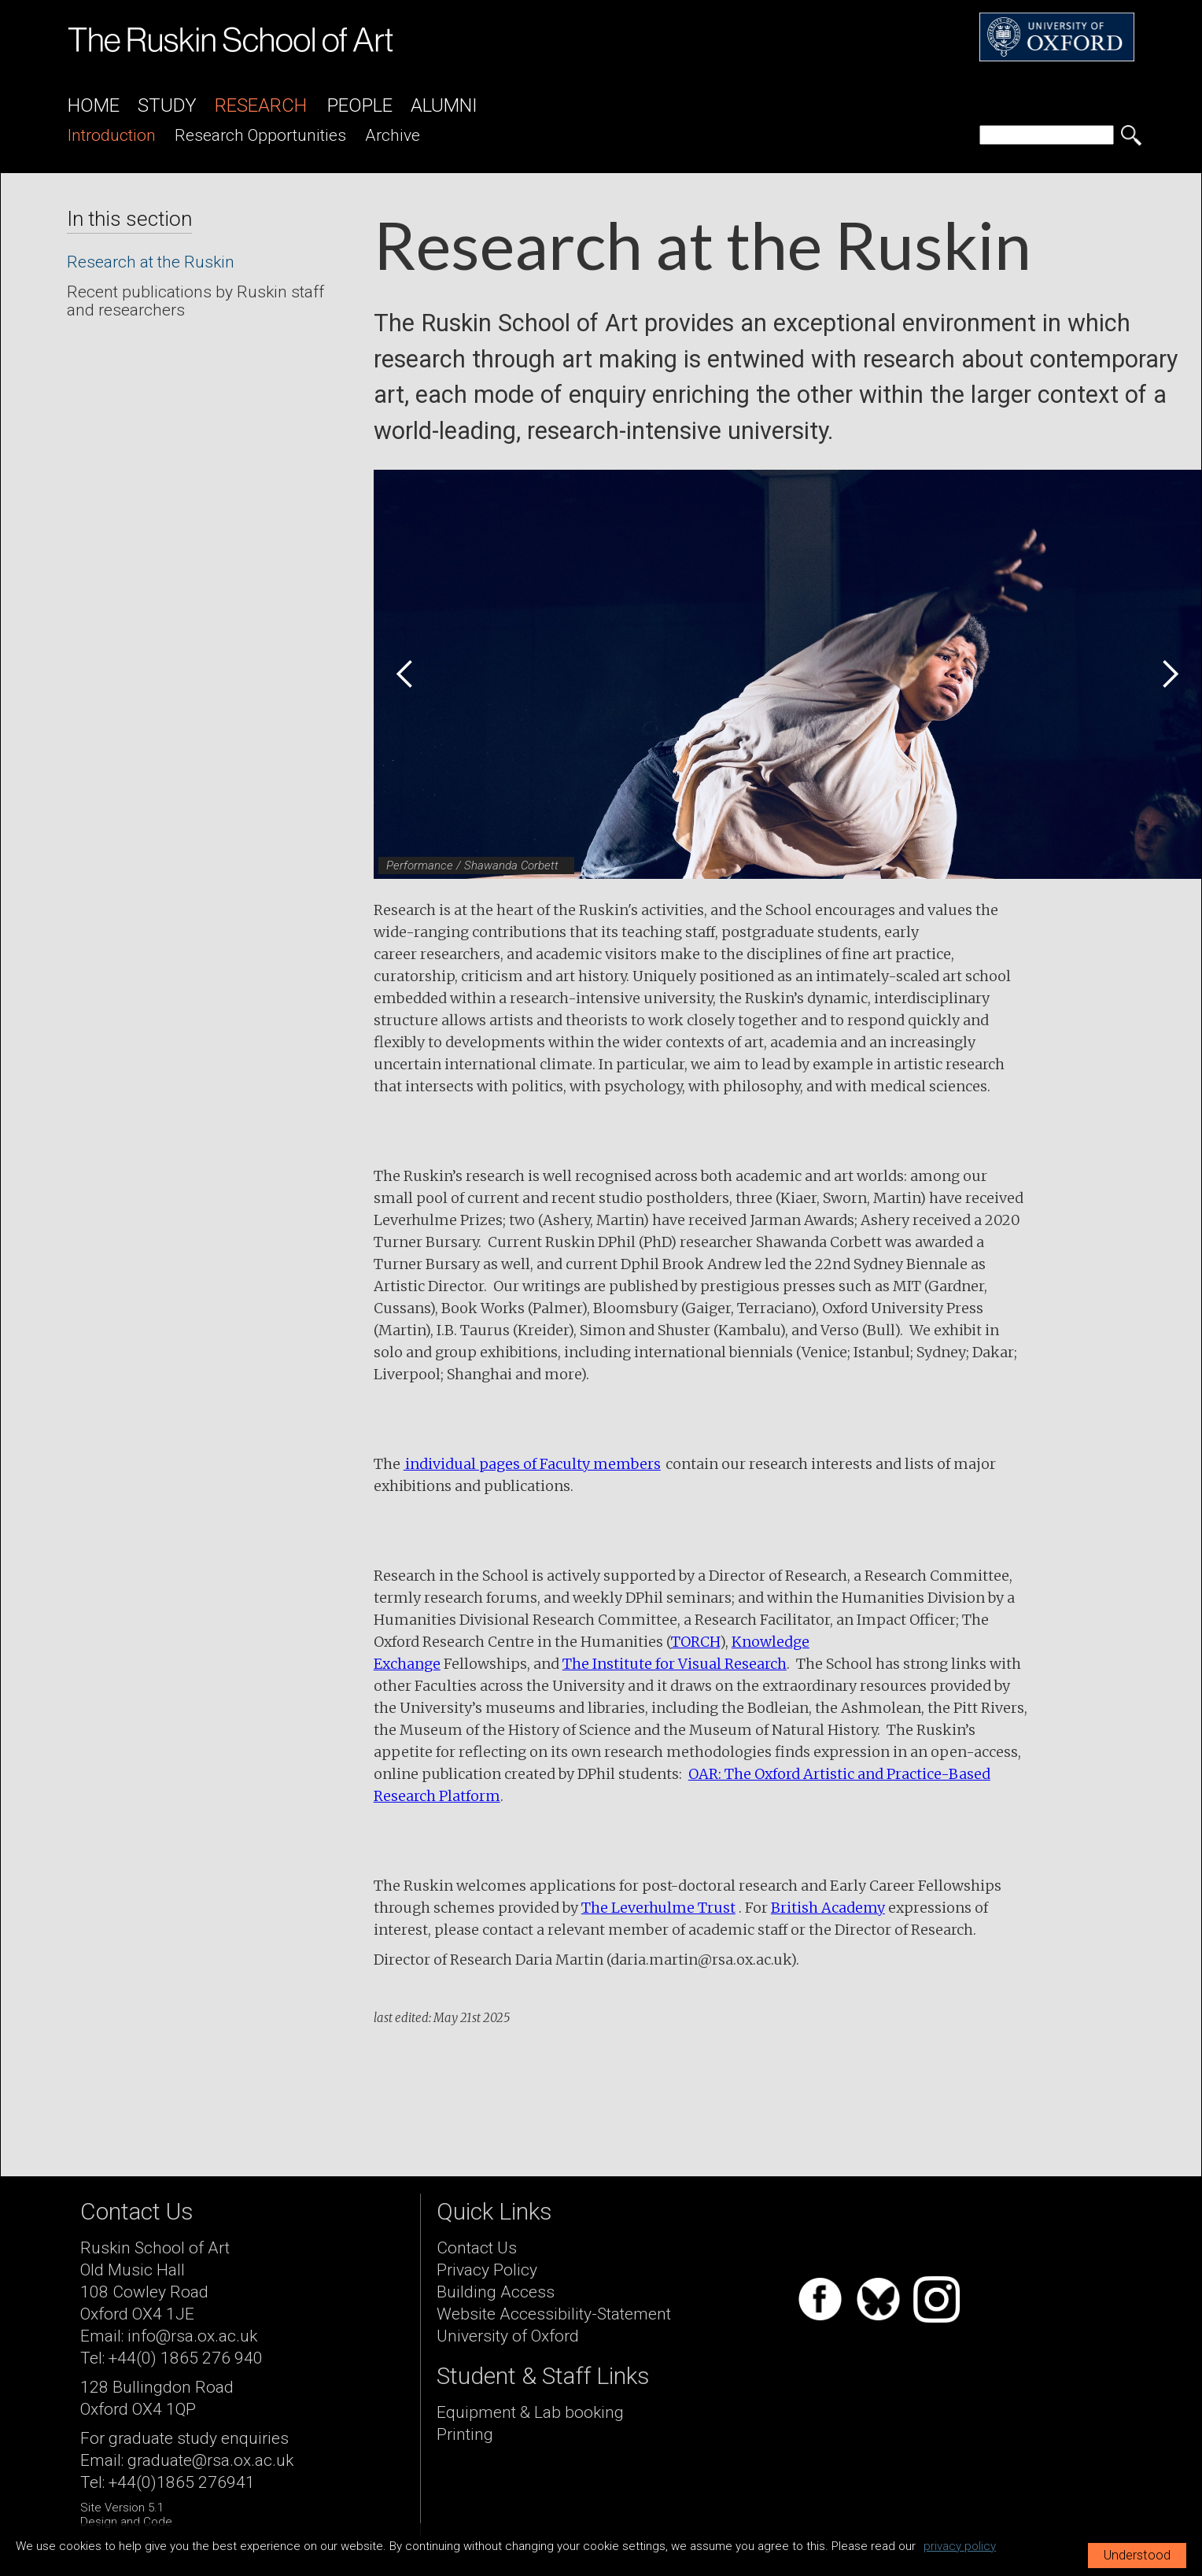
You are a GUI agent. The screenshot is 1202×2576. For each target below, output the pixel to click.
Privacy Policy (487, 2269)
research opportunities (260, 135)
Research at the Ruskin (150, 262)
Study (167, 105)
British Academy (828, 1908)
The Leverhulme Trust (658, 1908)
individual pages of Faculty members (532, 1464)
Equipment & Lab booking (530, 2412)
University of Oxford (508, 2336)
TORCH (695, 1642)
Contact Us (477, 2247)
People (360, 105)
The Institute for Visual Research (674, 1664)
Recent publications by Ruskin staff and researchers (195, 300)
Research (261, 105)
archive (392, 135)
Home (94, 105)
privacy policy (960, 2546)
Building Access (496, 2292)
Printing (465, 2434)
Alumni (444, 105)
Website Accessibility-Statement (554, 2314)
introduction (112, 135)
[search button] (1131, 135)
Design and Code (126, 2522)
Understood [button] (1137, 2555)
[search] (1046, 135)
